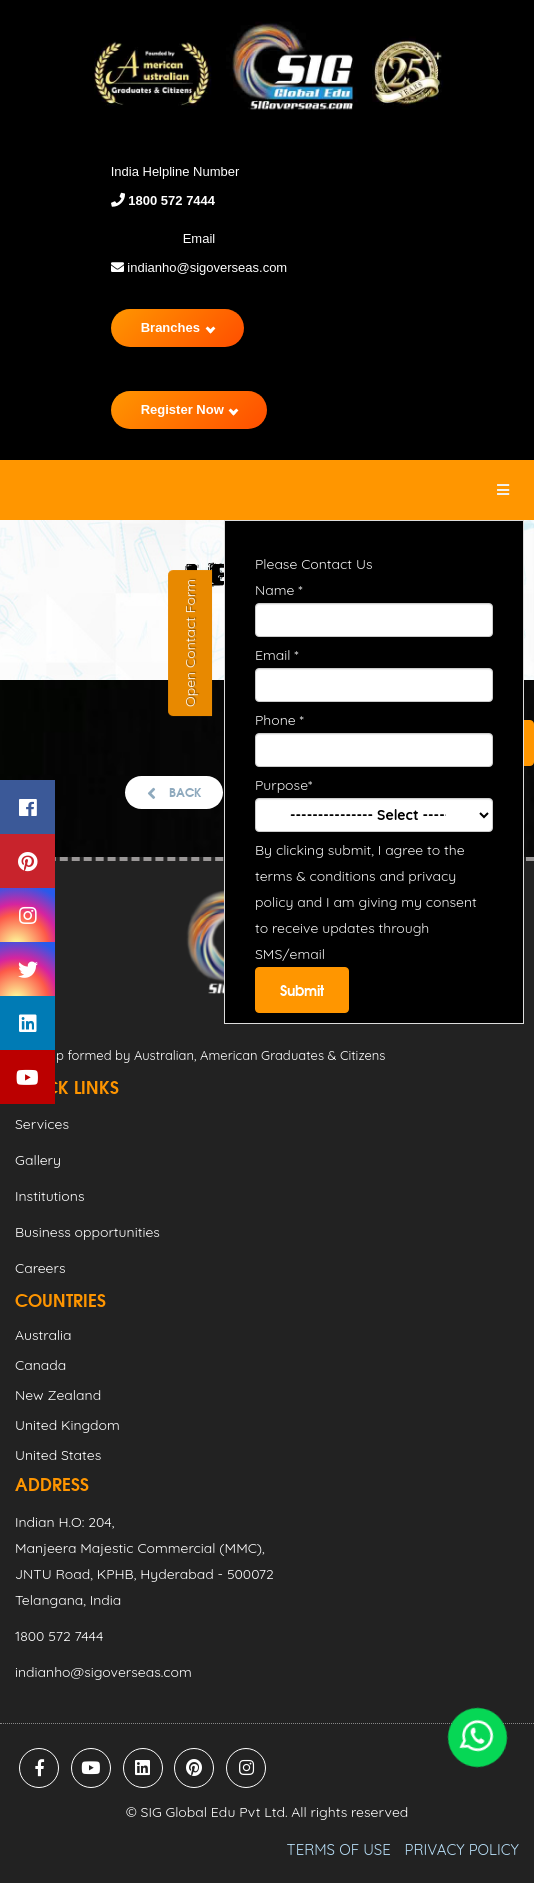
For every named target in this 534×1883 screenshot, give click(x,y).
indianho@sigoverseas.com (199, 267)
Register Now (190, 409)
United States (58, 1455)
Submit (302, 990)
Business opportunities (87, 1232)
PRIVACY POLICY (462, 1849)
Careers (40, 1268)
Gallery (38, 1160)
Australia (43, 1335)
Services (42, 1124)
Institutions (49, 1196)
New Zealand (58, 1395)
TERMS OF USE (339, 1849)
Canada (40, 1365)
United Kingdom (67, 1425)
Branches (178, 327)
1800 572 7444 (170, 200)
